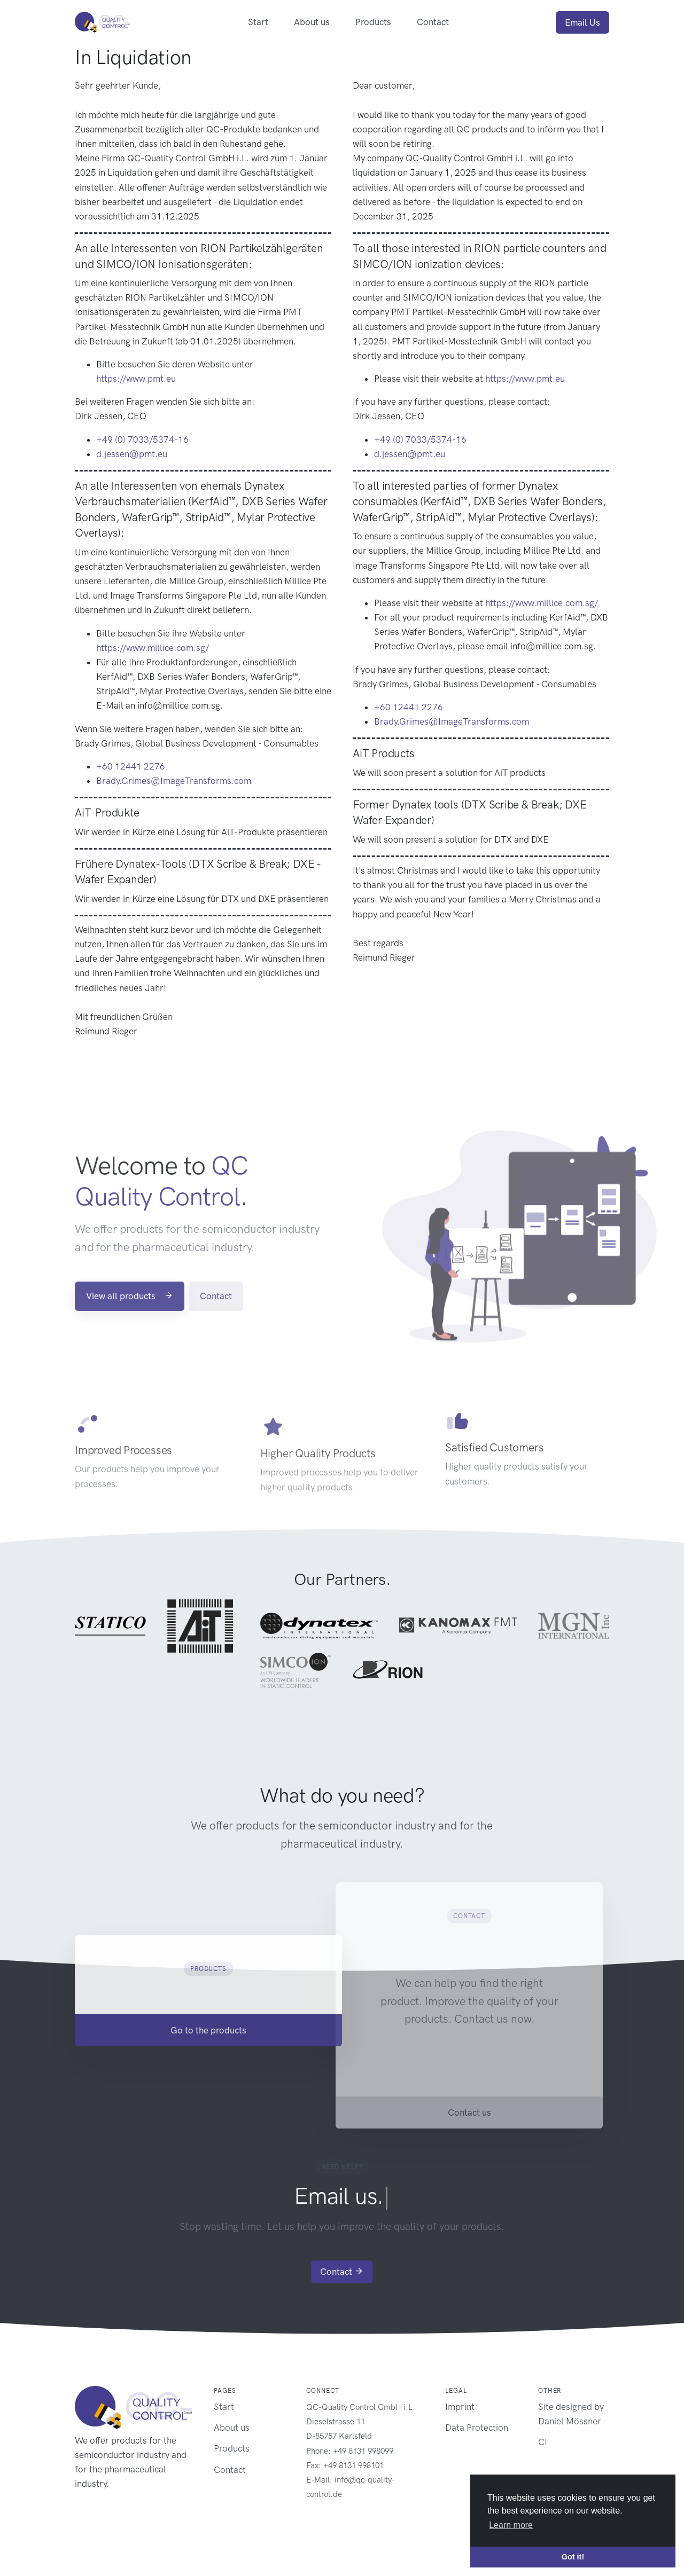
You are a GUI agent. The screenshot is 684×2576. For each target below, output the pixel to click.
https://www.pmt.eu (136, 378)
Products (373, 22)
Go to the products (208, 2058)
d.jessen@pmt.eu (131, 454)
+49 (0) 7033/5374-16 (142, 439)
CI (542, 2442)
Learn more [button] (511, 2525)
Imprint (460, 2406)
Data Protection (476, 2427)
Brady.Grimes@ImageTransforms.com (173, 780)
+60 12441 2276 (130, 766)
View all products (129, 1324)
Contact (433, 22)
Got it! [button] (573, 2557)
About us (312, 22)
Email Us (582, 22)
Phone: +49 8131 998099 (349, 2451)
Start (258, 22)
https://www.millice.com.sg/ (152, 647)
